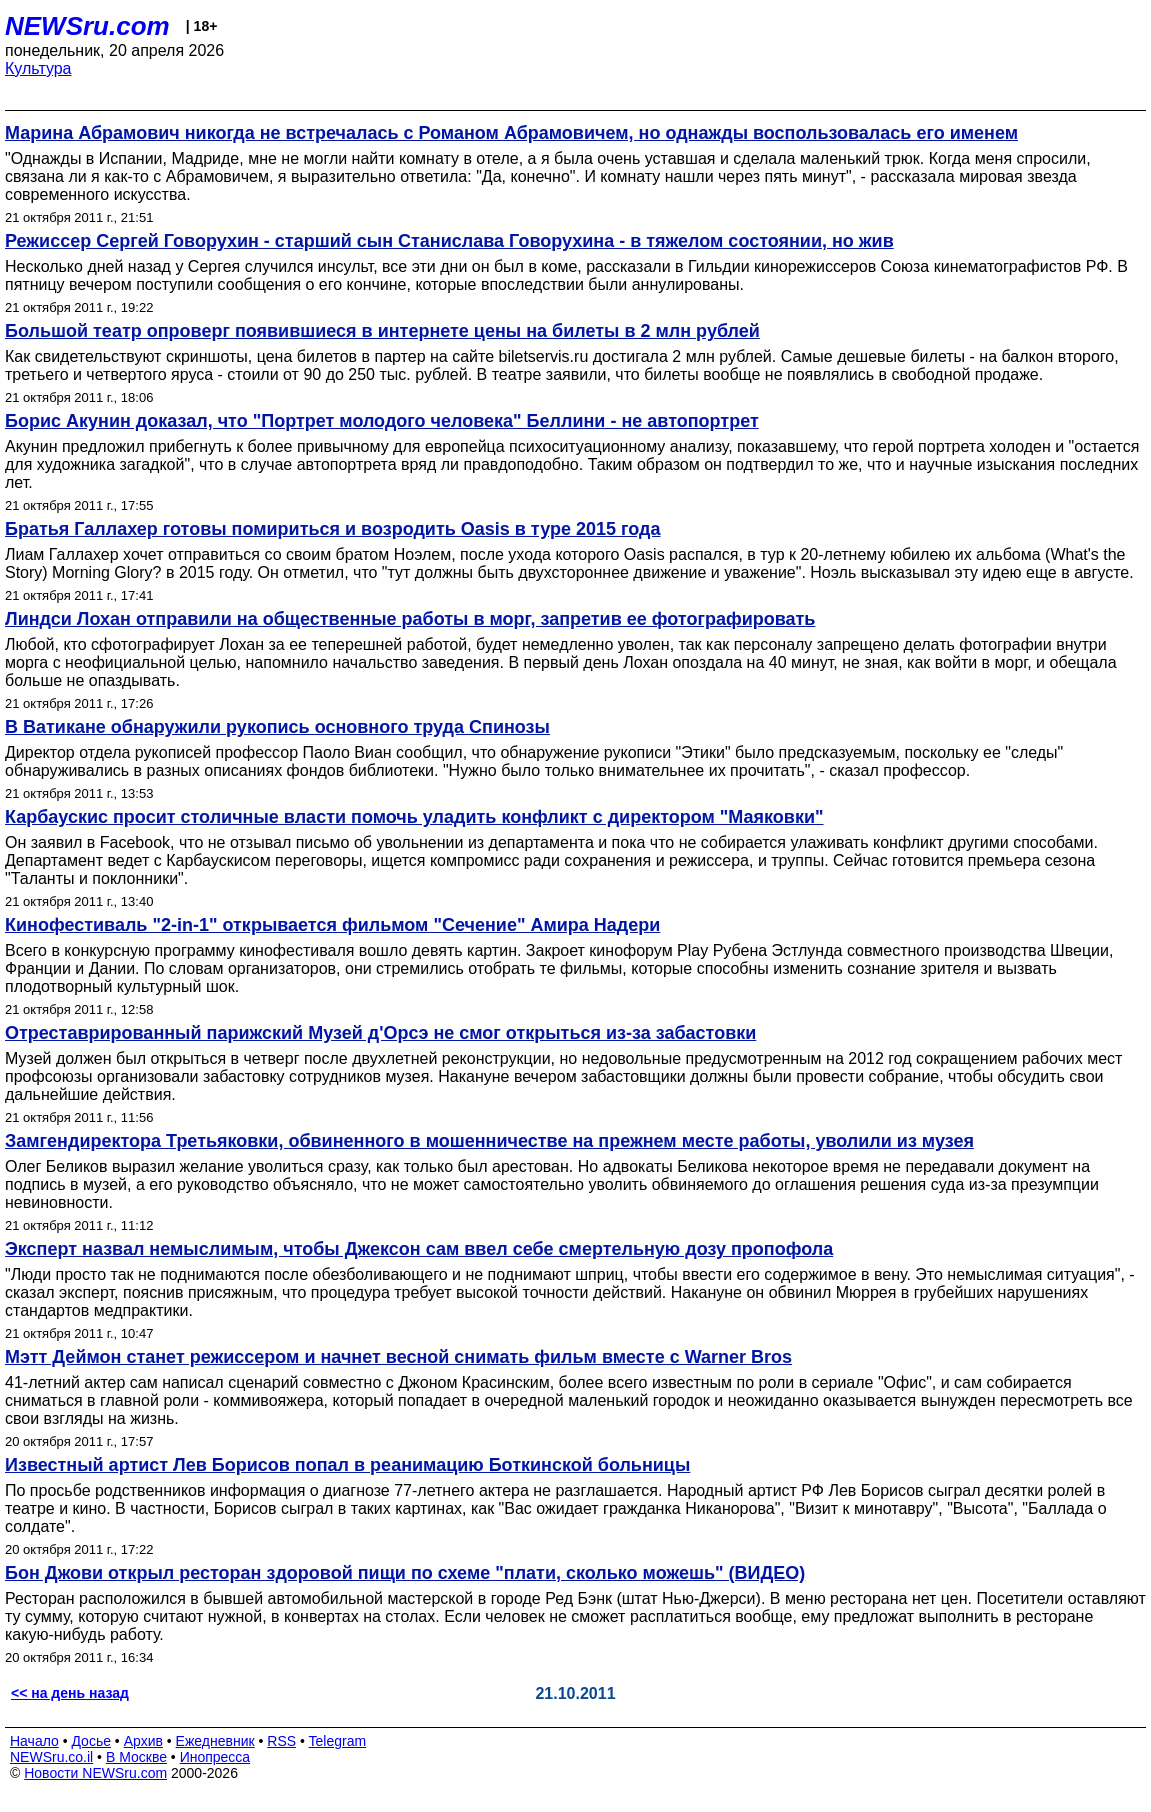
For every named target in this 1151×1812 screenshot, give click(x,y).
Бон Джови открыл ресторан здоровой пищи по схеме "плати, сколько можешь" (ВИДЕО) (405, 1573)
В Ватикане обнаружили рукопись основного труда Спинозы (277, 727)
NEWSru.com (87, 26)
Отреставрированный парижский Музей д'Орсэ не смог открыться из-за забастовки (380, 1033)
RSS (281, 1741)
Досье (91, 1741)
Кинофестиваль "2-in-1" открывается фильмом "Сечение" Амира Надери (332, 925)
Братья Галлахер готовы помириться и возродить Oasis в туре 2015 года (332, 529)
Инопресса (215, 1757)
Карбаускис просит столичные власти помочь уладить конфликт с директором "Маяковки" (414, 817)
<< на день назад (70, 1693)
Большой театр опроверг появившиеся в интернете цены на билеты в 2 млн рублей (382, 331)
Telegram (338, 1741)
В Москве (136, 1757)
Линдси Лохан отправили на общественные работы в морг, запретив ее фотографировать (410, 619)
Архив (143, 1741)
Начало (34, 1741)
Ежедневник (215, 1741)
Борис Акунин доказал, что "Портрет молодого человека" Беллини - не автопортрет (382, 421)
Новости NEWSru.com (95, 1773)
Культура (38, 68)
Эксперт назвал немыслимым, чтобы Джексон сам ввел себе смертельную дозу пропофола (419, 1249)
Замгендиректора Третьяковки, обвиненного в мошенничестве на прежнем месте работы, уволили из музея (489, 1141)
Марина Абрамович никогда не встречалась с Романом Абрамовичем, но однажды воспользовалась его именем (511, 133)
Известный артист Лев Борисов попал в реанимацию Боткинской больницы (347, 1465)
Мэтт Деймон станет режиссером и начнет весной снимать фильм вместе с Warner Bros (398, 1357)
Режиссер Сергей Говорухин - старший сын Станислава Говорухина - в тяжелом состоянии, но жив (449, 241)
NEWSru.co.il (51, 1757)
